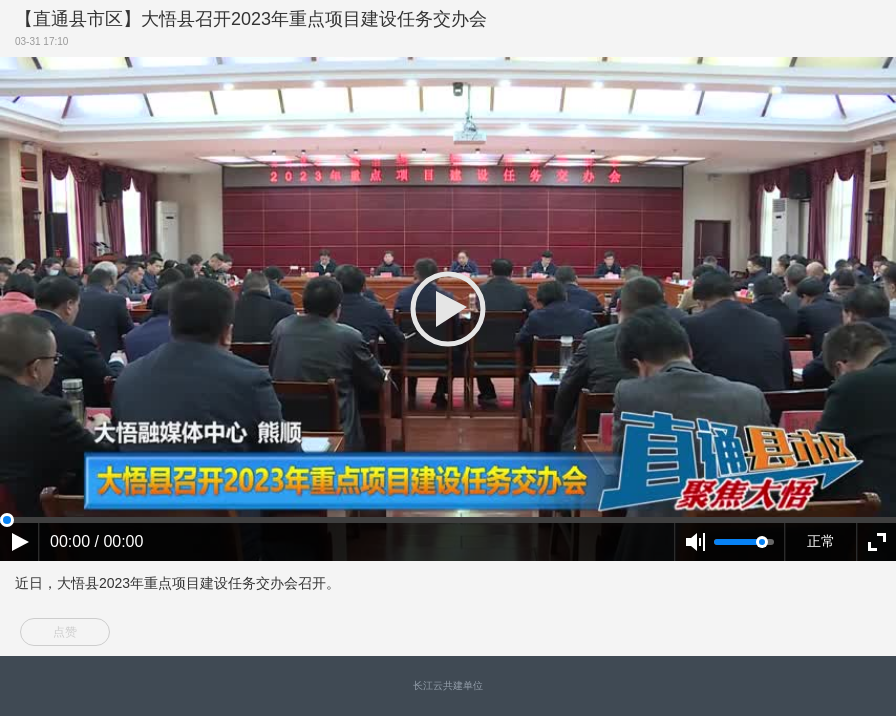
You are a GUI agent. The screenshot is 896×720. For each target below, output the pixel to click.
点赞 (65, 632)
